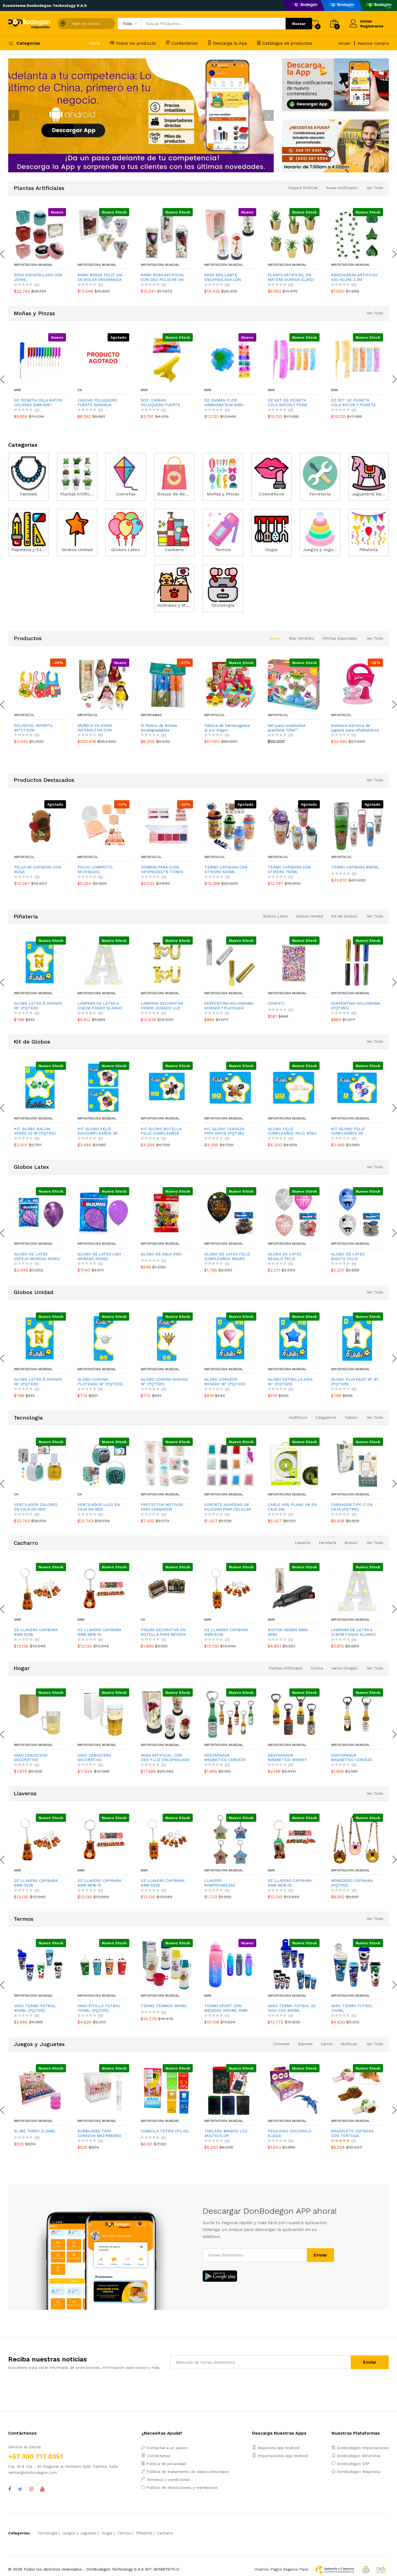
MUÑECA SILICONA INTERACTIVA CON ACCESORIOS (94, 728)
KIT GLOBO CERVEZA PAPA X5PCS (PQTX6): (224, 1131)
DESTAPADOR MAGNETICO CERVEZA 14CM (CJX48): (224, 1757)
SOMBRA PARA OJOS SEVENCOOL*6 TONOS (225, 869)
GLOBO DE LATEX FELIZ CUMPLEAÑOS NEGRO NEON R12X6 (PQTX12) (227, 1256)
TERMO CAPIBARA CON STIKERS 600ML (289, 869)
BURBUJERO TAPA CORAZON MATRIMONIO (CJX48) (99, 2133)
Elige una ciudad (86, 23)
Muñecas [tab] (349, 2044)
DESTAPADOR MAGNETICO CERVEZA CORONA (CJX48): (351, 1757)
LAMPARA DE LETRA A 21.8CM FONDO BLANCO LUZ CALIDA (99, 1005)
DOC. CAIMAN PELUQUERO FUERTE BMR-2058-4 (160, 402)
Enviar (320, 2255)
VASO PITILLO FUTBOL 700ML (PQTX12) (99, 2008)
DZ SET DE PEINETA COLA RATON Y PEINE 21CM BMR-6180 (287, 402)
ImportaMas (151, 715)
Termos (124, 2533)
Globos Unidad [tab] (309, 916)
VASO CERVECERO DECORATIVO (31, 1757)
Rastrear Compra (373, 43)
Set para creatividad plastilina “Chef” (286, 727)
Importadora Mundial (33, 265)
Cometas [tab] (281, 2044)
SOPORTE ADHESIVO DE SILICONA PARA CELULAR (227, 1506)
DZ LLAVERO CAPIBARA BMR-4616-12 (99, 1632)
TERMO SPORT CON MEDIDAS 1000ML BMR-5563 (226, 2008)
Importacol (24, 715)
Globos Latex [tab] (275, 916)
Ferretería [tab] (327, 1542)
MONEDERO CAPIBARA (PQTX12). (351, 1882)
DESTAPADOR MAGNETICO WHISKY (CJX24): (287, 1757)
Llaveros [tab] (302, 1542)
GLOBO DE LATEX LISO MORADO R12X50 (99, 1256)
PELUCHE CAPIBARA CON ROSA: (100, 869)
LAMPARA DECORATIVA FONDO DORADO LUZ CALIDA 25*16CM (162, 1005)
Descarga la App (227, 43)
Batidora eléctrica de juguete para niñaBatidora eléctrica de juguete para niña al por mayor (355, 728)
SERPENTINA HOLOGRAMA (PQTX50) (355, 1005)
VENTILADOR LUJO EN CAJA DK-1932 (98, 1506)
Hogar (107, 2533)
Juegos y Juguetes (79, 2533)
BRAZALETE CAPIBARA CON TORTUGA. (352, 2133)
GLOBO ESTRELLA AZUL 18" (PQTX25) (290, 1381)
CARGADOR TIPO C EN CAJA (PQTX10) (351, 1506)
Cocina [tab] (317, 1668)
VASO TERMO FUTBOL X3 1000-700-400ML (291, 2008)
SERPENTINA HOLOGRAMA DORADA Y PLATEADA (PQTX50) (228, 1005)
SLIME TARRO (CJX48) (34, 2131)
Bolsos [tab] (350, 1542)
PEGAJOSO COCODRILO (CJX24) (289, 2133)
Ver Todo (375, 188)
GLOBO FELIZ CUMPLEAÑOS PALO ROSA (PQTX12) (292, 1131)
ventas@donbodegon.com (32, 2472)
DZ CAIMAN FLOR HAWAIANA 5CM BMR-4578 (224, 402)
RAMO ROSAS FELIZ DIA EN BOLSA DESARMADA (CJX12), (99, 277)
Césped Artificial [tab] (303, 188)
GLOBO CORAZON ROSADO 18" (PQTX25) (225, 1381)
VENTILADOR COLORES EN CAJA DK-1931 (35, 1506)
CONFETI (276, 1003)
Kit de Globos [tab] (344, 916)
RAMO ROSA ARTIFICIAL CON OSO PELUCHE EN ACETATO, (163, 277)
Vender (344, 43)
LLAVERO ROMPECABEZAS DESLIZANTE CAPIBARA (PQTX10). (226, 1883)
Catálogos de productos (284, 43)
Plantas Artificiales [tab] (286, 1668)
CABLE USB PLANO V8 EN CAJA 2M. (292, 1506)
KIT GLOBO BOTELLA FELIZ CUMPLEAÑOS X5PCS (161, 1131)
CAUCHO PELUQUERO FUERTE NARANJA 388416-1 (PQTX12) (97, 402)
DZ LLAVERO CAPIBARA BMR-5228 (35, 1632)
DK (79, 390)
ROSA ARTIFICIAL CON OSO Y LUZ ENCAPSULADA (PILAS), (165, 1757)
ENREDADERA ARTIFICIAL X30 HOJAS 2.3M (354, 277)
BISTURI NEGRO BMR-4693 (288, 1632)
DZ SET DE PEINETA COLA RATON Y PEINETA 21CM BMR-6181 (353, 402)
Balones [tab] (305, 2044)
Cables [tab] (351, 1417)
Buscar (299, 23)
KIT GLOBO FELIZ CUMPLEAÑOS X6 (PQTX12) (348, 1131)
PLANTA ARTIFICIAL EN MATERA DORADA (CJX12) (291, 277)
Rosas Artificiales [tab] (341, 188)
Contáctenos (182, 43)
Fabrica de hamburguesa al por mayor (227, 727)
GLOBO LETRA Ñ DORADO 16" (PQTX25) (38, 1005)
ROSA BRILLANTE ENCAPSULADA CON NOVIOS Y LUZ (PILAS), (225, 277)
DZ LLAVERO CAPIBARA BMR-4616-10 (289, 1882)
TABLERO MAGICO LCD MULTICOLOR (225, 2133)
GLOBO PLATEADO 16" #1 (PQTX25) (354, 1381)
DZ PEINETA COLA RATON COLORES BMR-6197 (38, 402)
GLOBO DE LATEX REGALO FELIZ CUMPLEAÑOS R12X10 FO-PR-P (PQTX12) (292, 1256)
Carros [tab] (327, 2044)
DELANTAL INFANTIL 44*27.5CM (33, 727)
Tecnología (47, 2533)
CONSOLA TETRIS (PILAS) (165, 2131)
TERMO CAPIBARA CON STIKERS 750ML (352, 869)
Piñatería (144, 2533)
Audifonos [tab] (298, 1417)
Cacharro (165, 2533)
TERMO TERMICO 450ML (164, 2006)
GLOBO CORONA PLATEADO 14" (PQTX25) (100, 1381)
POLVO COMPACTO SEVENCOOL (158, 869)
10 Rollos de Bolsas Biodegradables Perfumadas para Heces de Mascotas (163, 728)
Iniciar (366, 21)
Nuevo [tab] (275, 638)
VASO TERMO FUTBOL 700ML (352, 2008)
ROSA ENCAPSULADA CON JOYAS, (38, 277)
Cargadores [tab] (326, 1417)
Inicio (94, 43)
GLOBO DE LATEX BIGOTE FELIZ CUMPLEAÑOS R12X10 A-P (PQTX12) (354, 1256)
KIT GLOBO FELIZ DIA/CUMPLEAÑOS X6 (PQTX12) (97, 1131)
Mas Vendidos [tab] (301, 638)
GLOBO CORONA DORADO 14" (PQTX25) (164, 1381)
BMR (17, 390)
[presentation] (13, 115)
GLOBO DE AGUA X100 (161, 1254)
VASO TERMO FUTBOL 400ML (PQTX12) (35, 2008)
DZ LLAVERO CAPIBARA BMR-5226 (226, 1632)
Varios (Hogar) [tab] (344, 1668)
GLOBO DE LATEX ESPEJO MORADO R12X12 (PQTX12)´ (37, 1256)
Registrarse (371, 26)
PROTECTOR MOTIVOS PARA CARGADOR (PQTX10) (162, 1507)
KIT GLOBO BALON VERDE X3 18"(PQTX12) (35, 1131)
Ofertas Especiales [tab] (340, 638)
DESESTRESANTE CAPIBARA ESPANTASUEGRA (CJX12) (37, 869)
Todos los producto (133, 43)
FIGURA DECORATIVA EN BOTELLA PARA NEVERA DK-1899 (163, 1632)
